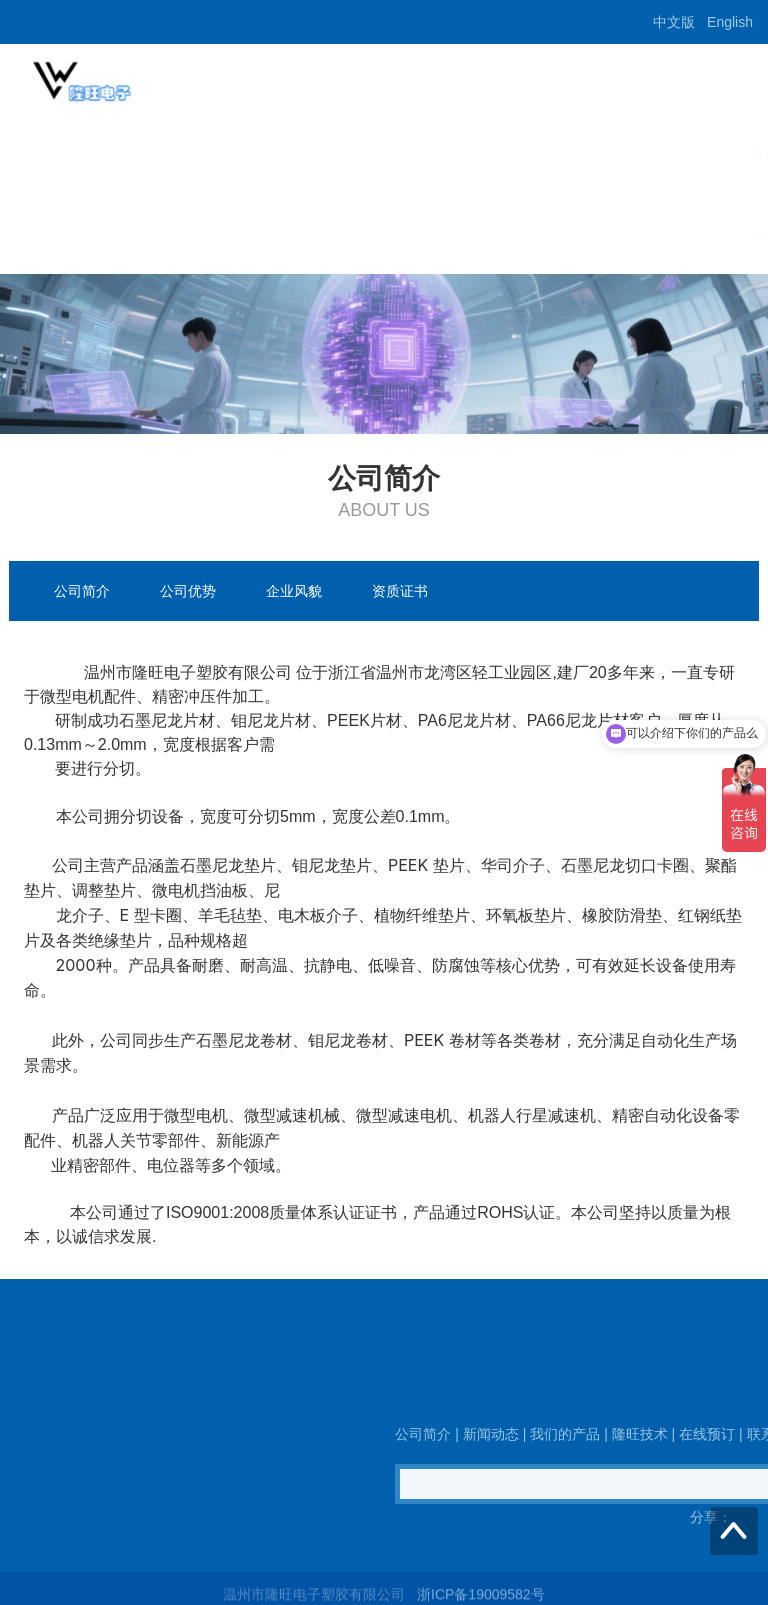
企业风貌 (294, 591)
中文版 (674, 22)
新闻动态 (236, 154)
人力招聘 (72, 234)
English (730, 22)
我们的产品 (339, 154)
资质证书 (400, 591)
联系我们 (634, 154)
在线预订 (538, 154)
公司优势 (188, 591)
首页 (58, 154)
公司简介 (140, 154)
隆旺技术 (442, 154)
